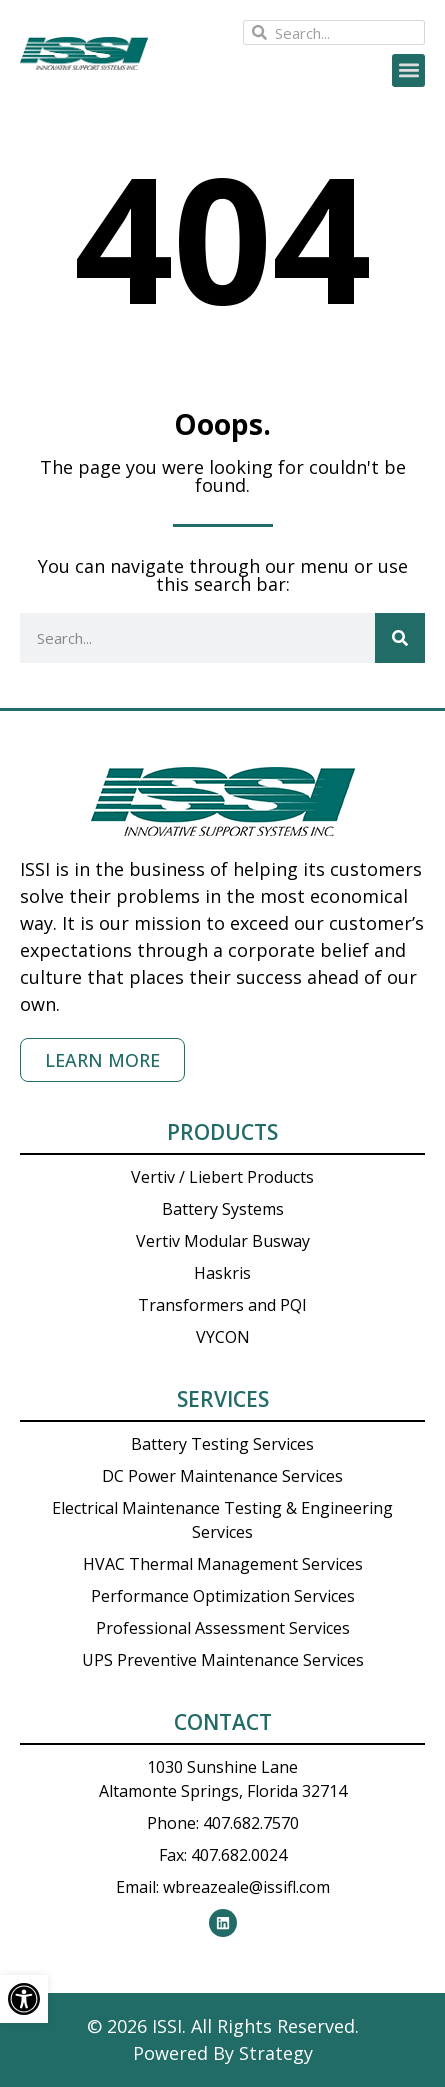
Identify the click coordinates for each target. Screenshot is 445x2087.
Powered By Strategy (223, 2053)
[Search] (400, 638)
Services (223, 1399)
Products (222, 1132)
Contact (223, 1722)
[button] (408, 70)
